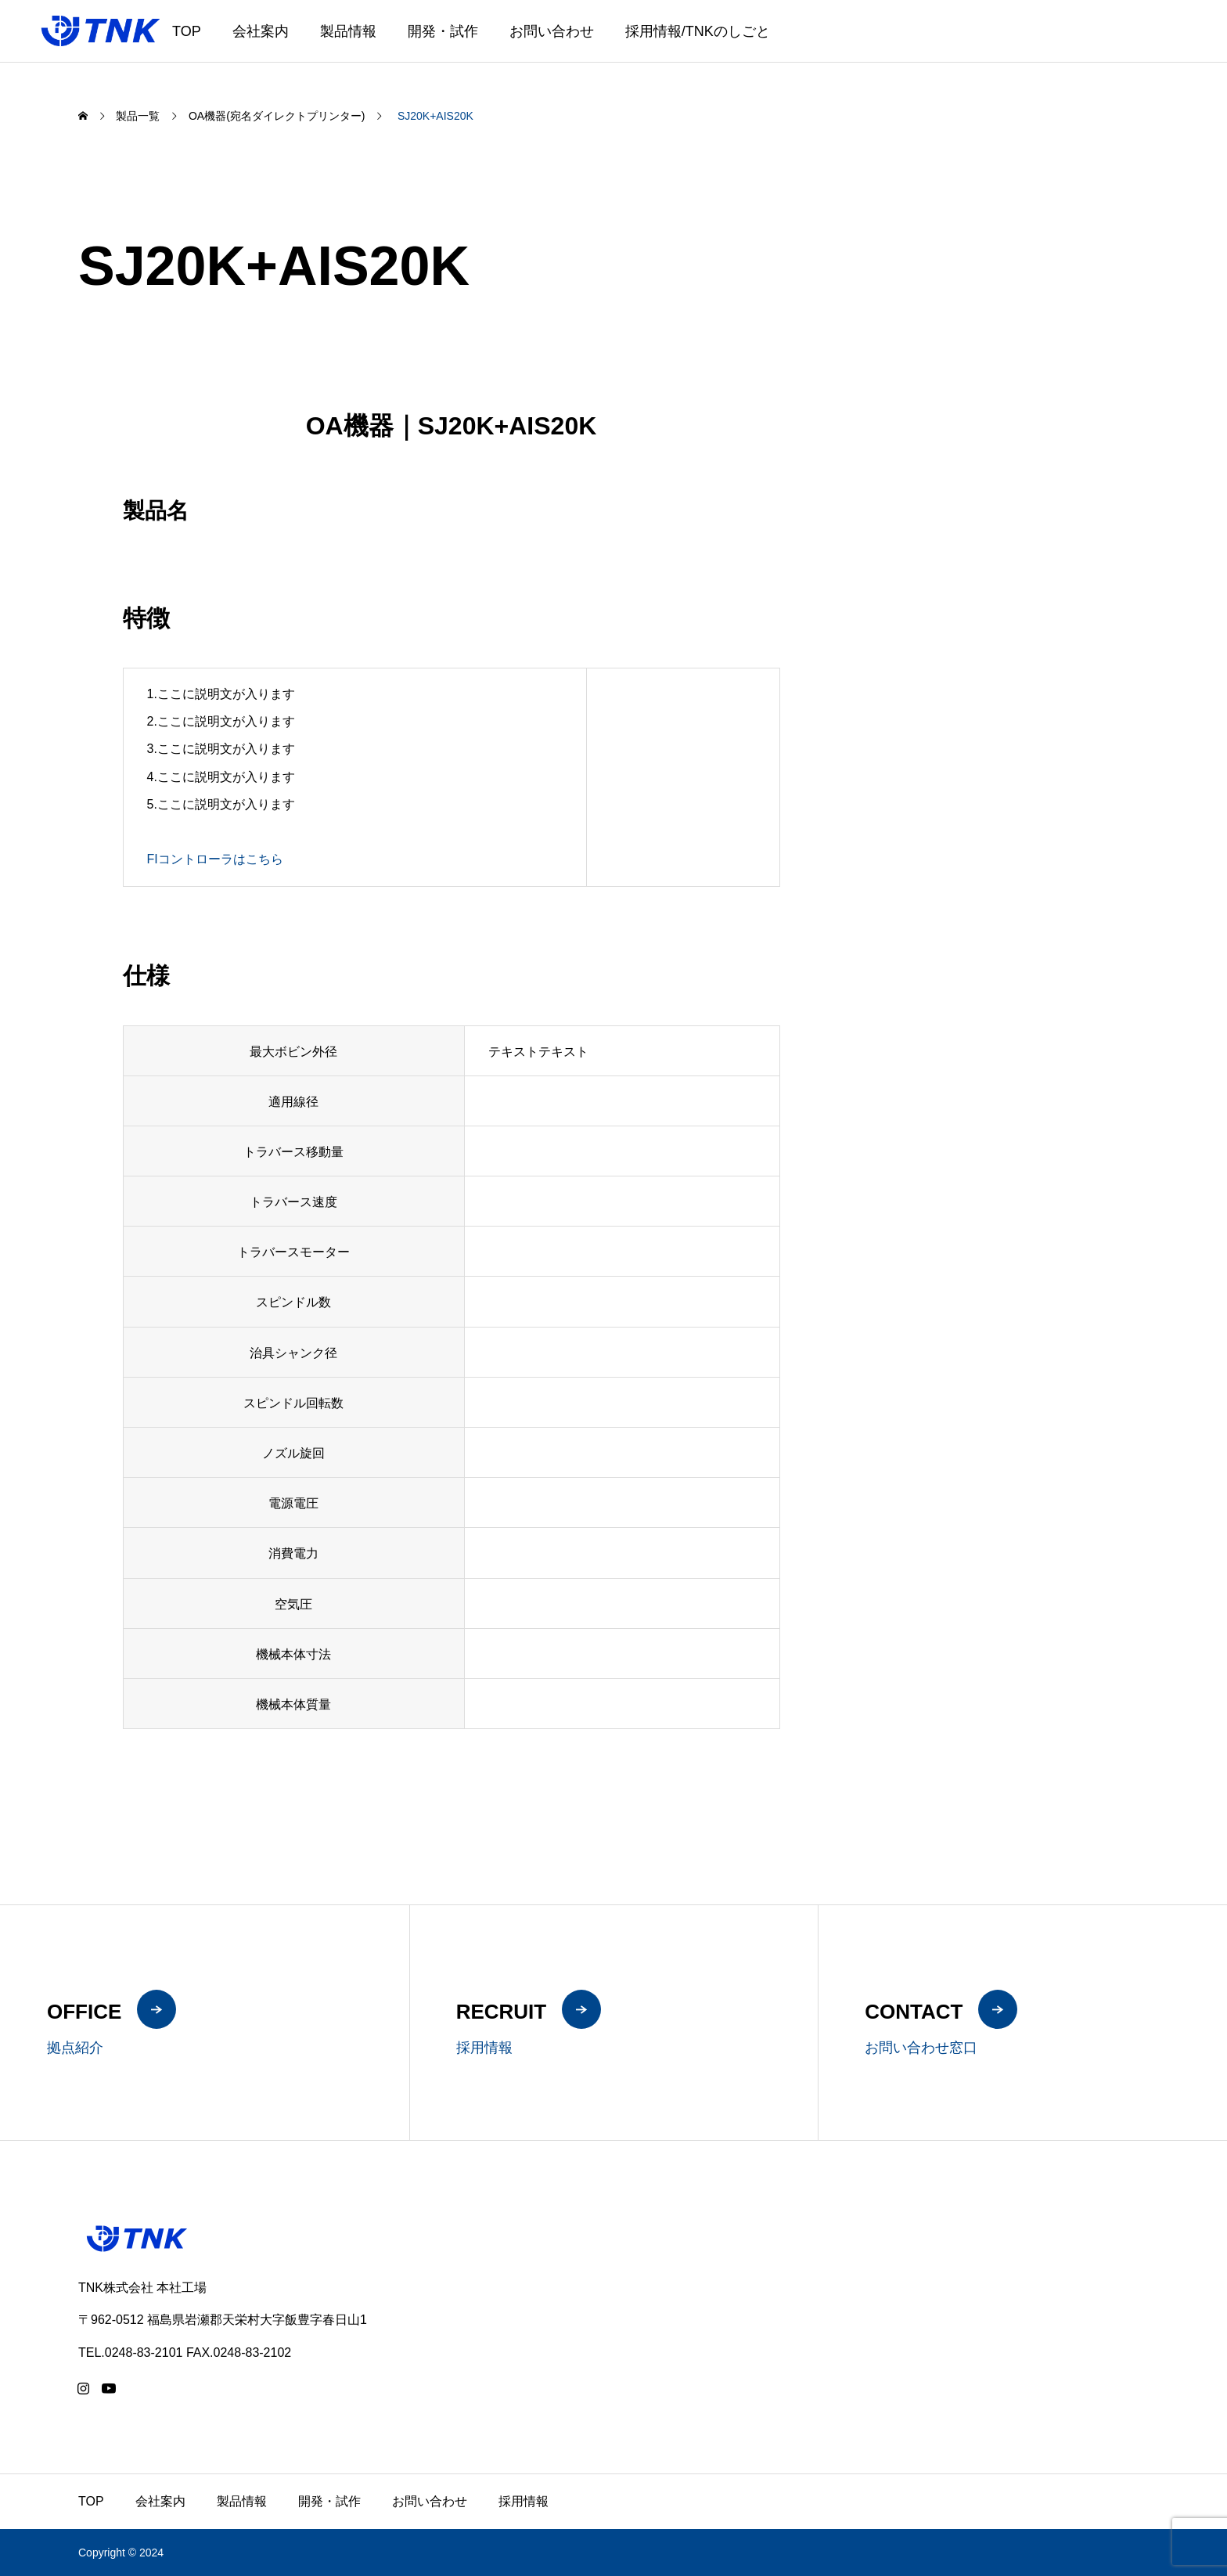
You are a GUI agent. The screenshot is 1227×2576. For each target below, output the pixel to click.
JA (1144, 41)
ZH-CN (1195, 41)
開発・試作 (443, 31)
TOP (186, 31)
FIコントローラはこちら (215, 859)
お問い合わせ (551, 31)
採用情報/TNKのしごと (697, 31)
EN (1164, 41)
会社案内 (260, 31)
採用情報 (523, 2501)
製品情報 (348, 31)
